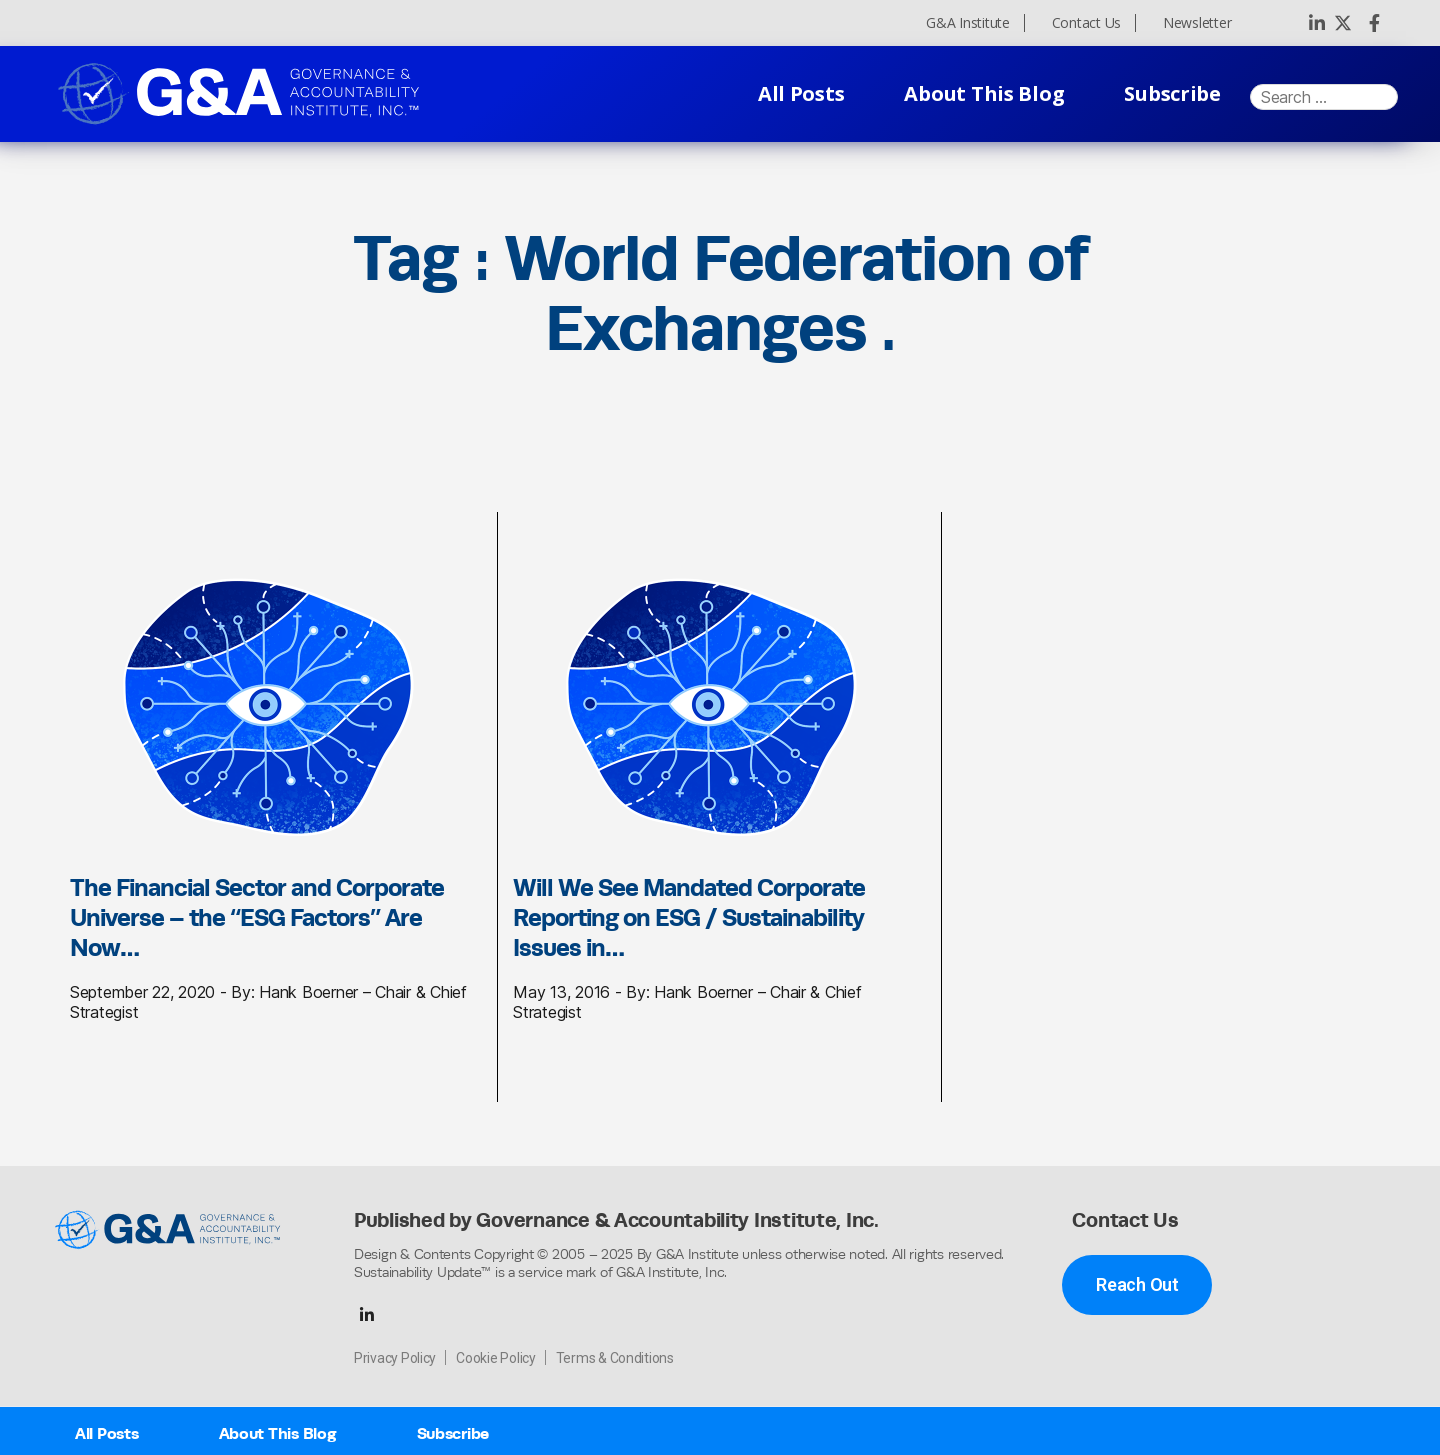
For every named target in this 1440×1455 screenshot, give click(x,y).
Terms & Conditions (615, 1358)
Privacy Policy (395, 1358)
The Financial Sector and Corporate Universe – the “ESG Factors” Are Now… (257, 917)
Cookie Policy (496, 1358)
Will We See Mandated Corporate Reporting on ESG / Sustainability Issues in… (689, 917)
